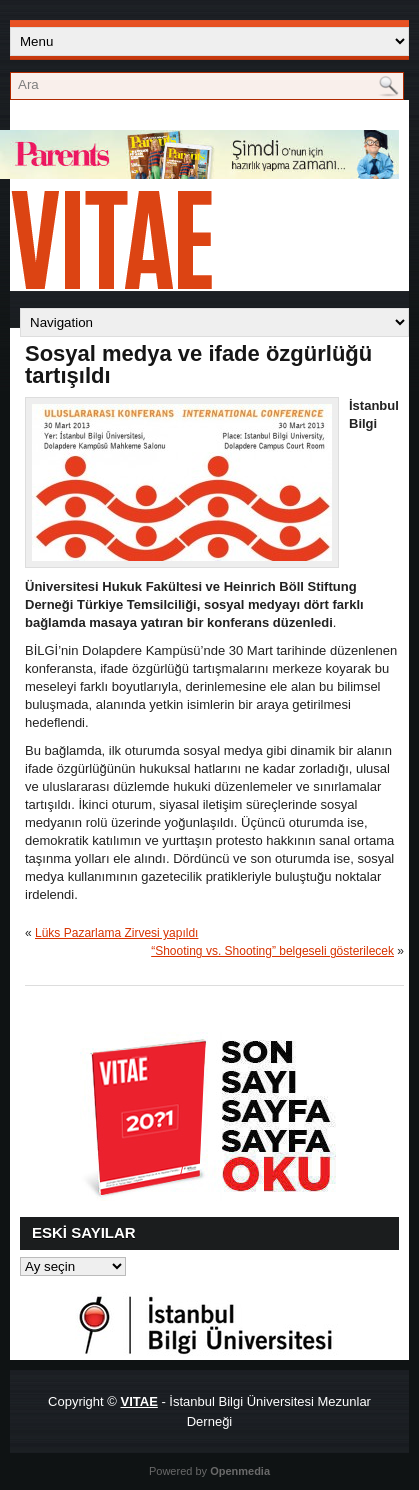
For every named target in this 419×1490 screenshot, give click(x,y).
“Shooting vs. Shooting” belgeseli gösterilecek (272, 951)
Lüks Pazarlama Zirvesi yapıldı (116, 933)
